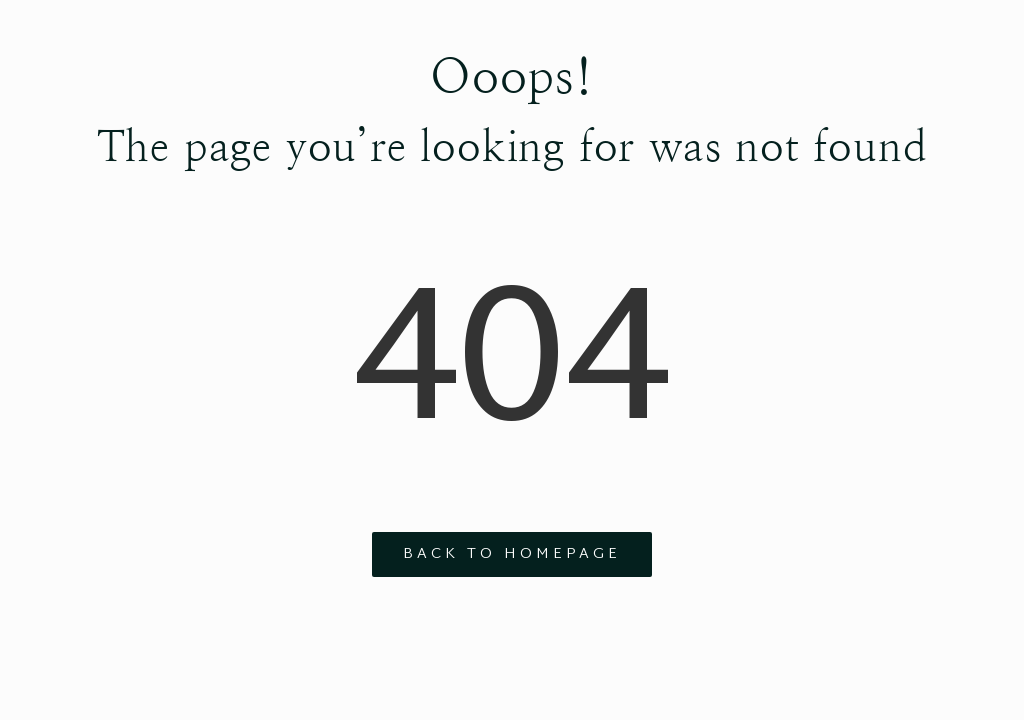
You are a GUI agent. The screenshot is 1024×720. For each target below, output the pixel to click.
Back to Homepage (512, 554)
